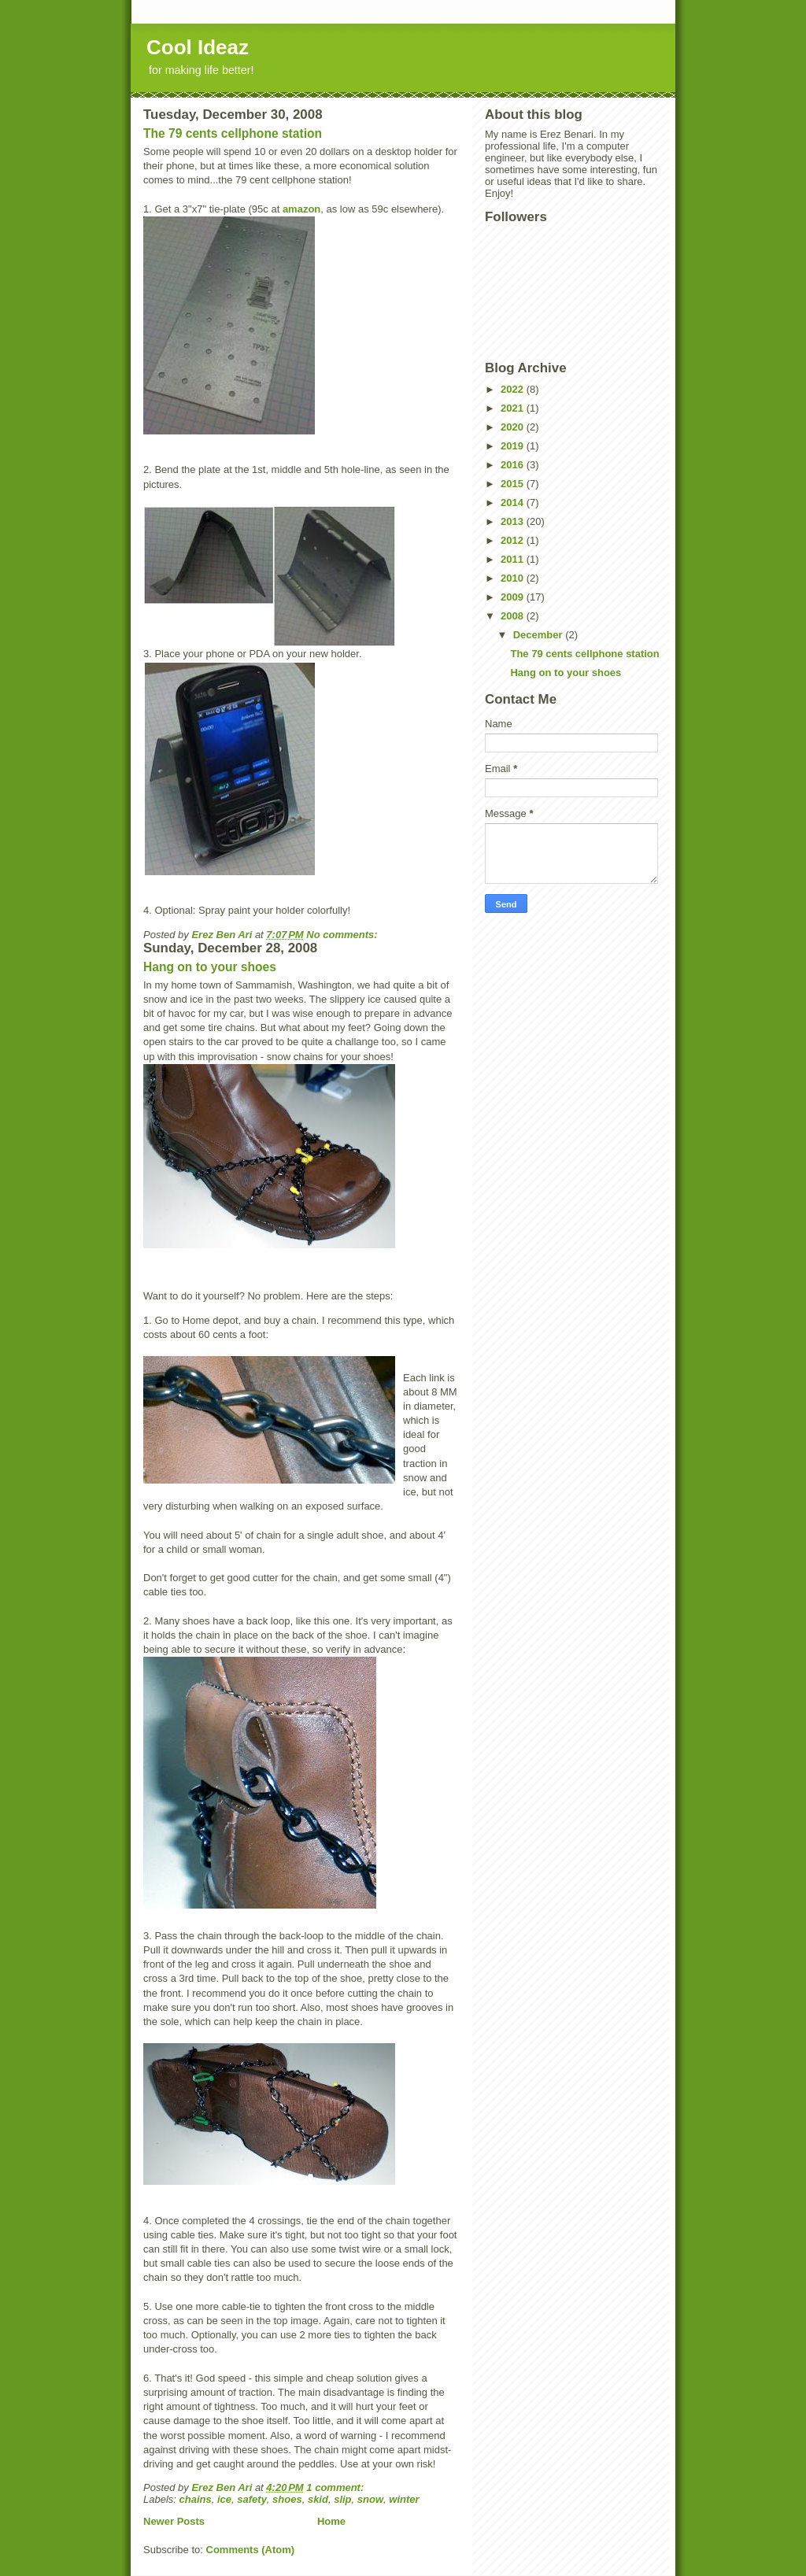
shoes (287, 2499)
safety (252, 2499)
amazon (301, 209)
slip (342, 2499)
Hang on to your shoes (209, 967)
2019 (514, 446)
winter (404, 2499)
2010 (514, 578)
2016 (514, 465)
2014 (514, 502)
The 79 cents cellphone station (232, 133)
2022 (514, 389)
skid (318, 2499)
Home (331, 2521)
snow (370, 2499)
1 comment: (336, 2487)
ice (224, 2499)
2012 (514, 540)
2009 (514, 597)
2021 (514, 408)
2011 (514, 559)
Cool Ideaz (197, 47)
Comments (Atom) (250, 2550)
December (539, 635)
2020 (514, 427)
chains (195, 2499)
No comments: (343, 935)
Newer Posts (174, 2521)
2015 (514, 484)
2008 (514, 616)
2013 (514, 521)
